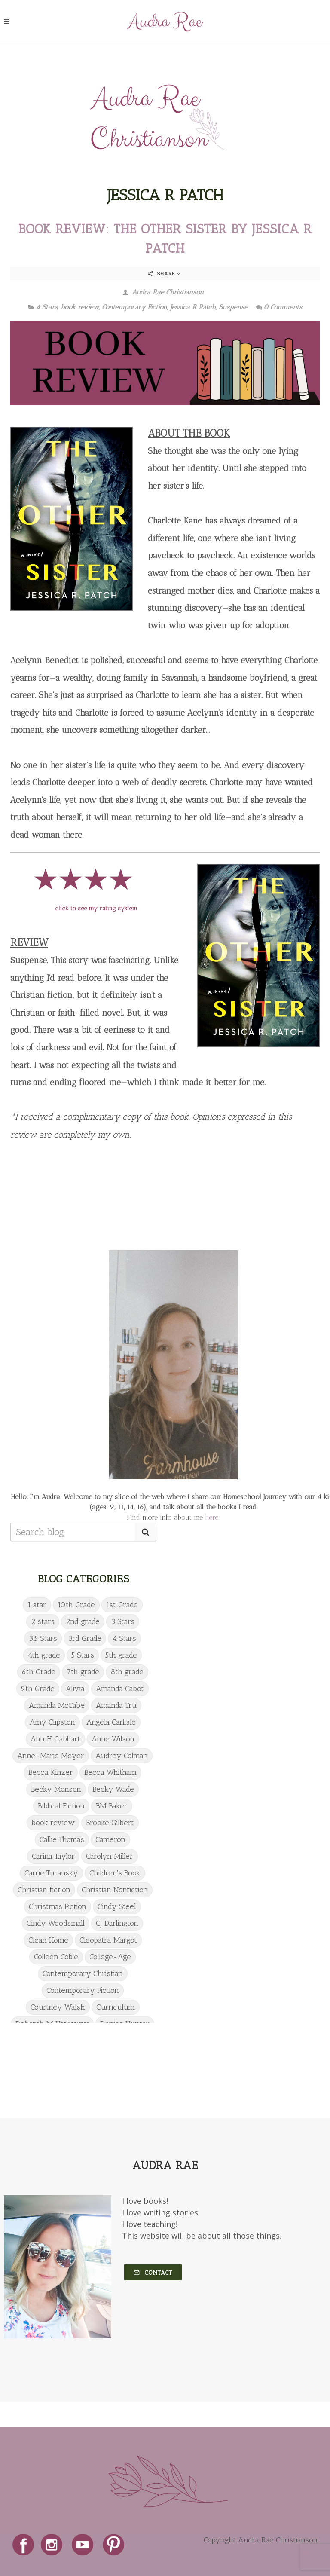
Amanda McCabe (57, 1705)
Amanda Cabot (120, 1688)
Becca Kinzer (50, 1772)
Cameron (110, 1839)
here (211, 1517)
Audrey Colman (121, 1755)
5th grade (121, 1655)
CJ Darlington (117, 1923)
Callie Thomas (62, 1839)
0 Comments (279, 307)
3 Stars (122, 1621)
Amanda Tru (116, 1705)
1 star (37, 1604)
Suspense (233, 307)
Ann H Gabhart (55, 1739)
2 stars (43, 1621)
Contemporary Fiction (134, 307)
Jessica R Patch (193, 307)
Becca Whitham (110, 1772)
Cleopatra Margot (108, 1940)
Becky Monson (56, 1789)
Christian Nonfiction (115, 1889)
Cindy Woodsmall (56, 1923)
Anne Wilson (113, 1739)
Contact (153, 2272)
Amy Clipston (52, 1722)
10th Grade (76, 1604)
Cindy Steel (117, 1906)
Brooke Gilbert (110, 1822)
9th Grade (38, 1688)
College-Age (110, 1956)
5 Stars (82, 1655)
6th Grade (38, 1672)
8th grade (127, 1672)
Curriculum (115, 2007)
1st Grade (122, 1604)
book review (80, 307)
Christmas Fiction (57, 1906)
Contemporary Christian (83, 1973)
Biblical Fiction (61, 1806)
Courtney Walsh (58, 2007)
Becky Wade (113, 1789)
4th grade (44, 1655)
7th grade (83, 1672)
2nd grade (83, 1621)
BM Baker (112, 1806)
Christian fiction (44, 1889)
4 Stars (47, 307)
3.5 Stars (43, 1638)
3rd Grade (84, 1638)
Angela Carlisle (111, 1722)
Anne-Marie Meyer (50, 1755)
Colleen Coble (56, 1956)
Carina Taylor (53, 1856)
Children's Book (115, 1873)
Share (164, 274)
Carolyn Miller (109, 1856)
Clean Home (48, 1940)
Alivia (75, 1688)
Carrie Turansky (51, 1873)
